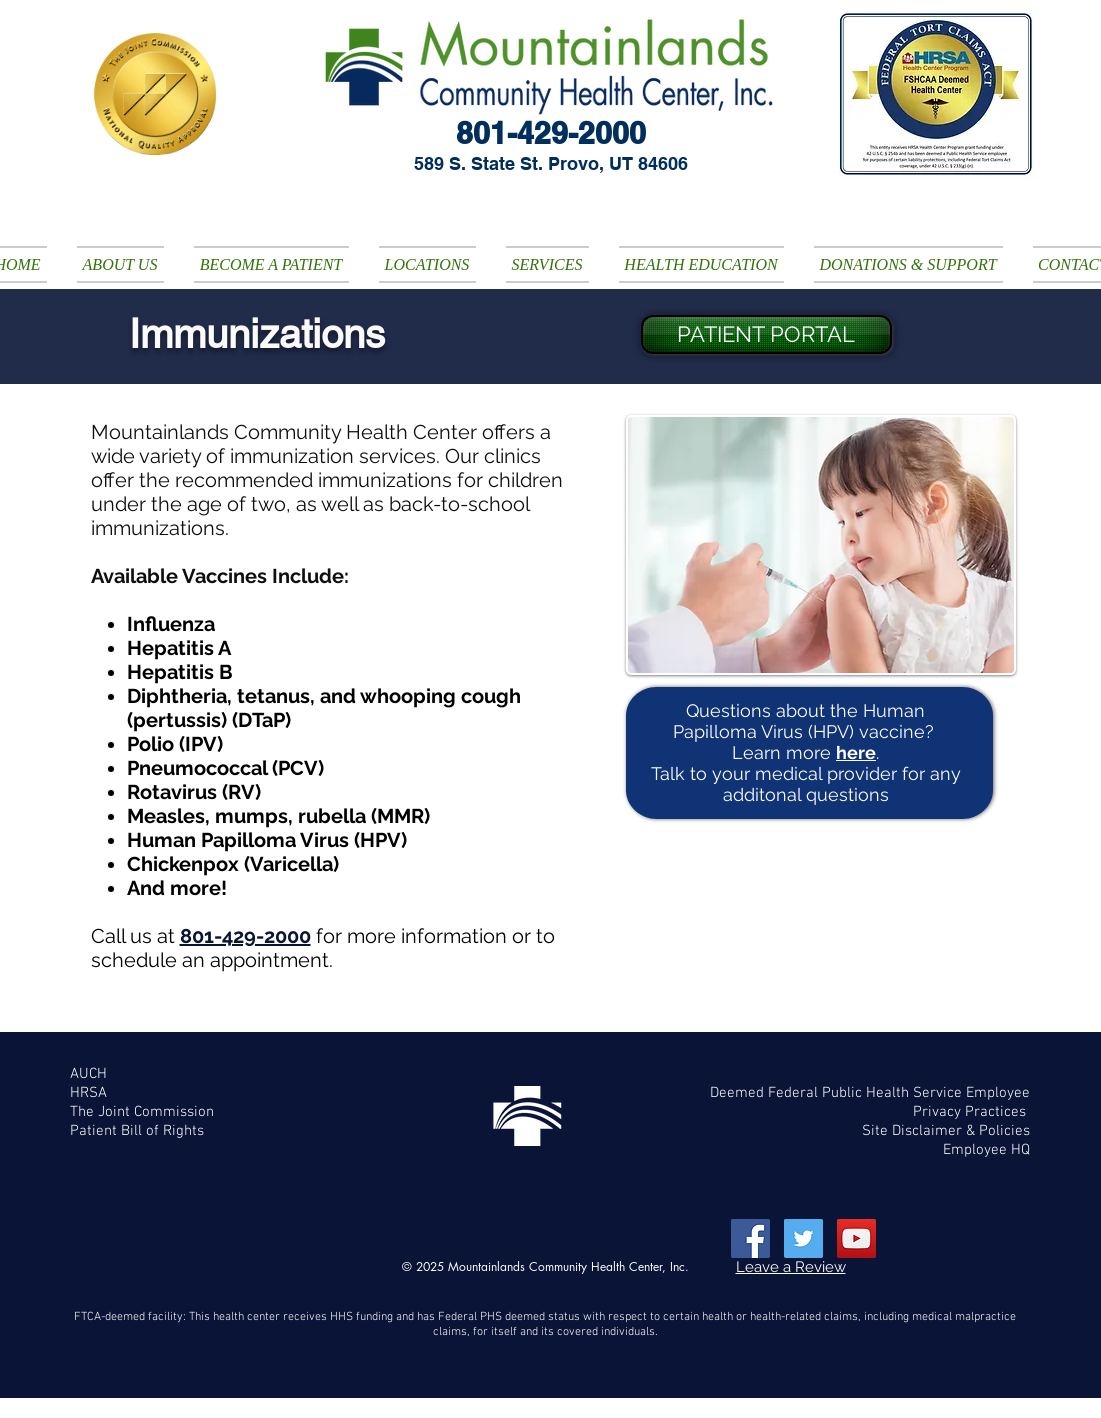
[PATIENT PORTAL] (766, 334)
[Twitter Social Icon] (803, 1238)
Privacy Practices (971, 1112)
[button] (120, 264)
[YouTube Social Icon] (856, 1238)
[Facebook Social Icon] (750, 1238)
